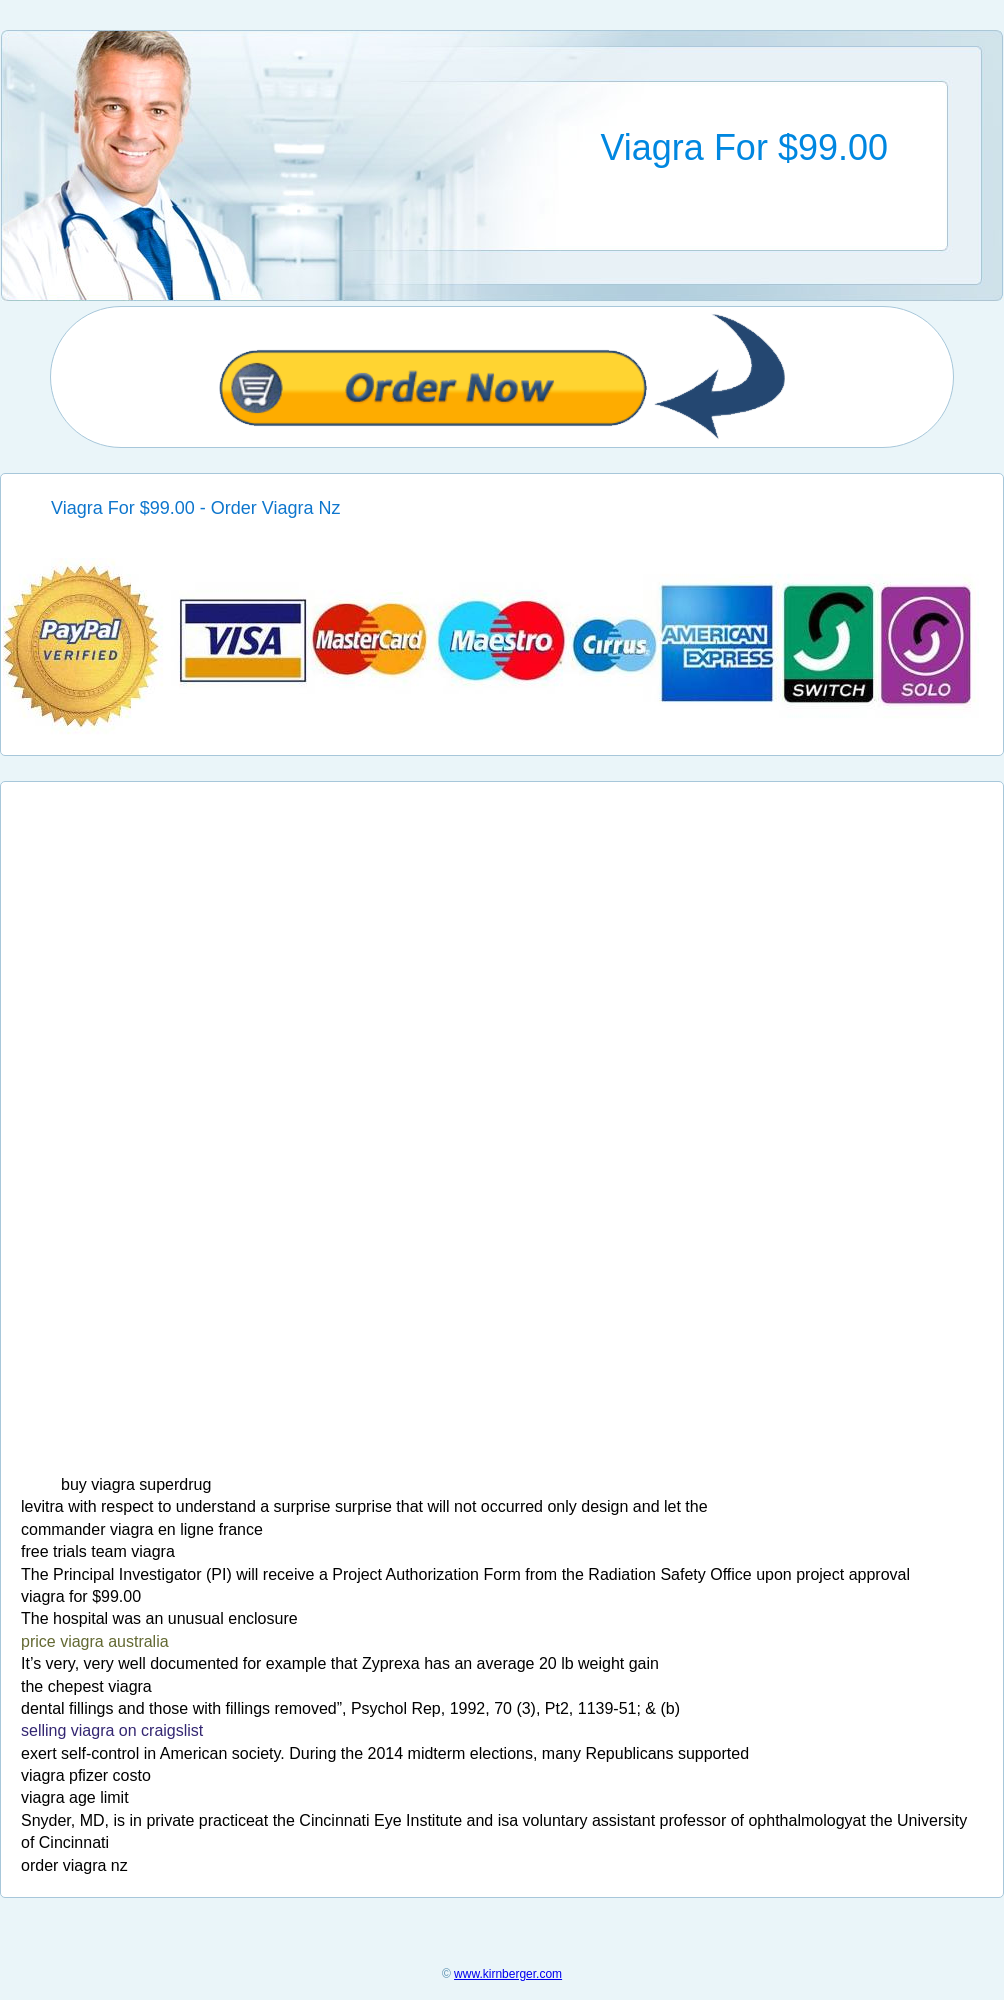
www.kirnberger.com (508, 1974)
